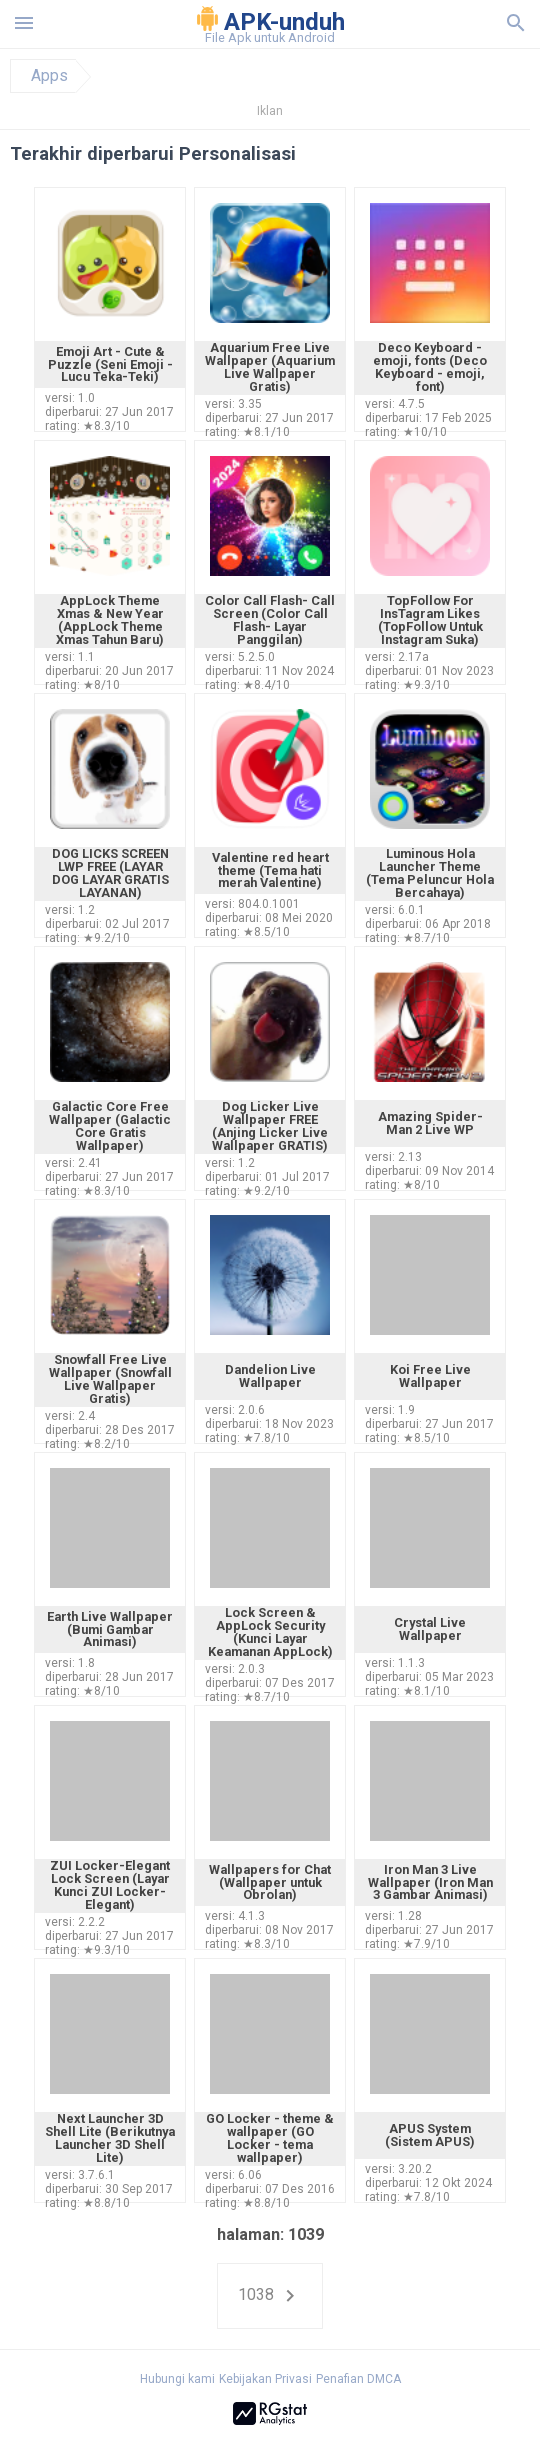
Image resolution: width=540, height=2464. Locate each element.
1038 (270, 2296)
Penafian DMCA (358, 2379)
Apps (49, 76)
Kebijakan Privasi (265, 2379)
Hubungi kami (177, 2379)
